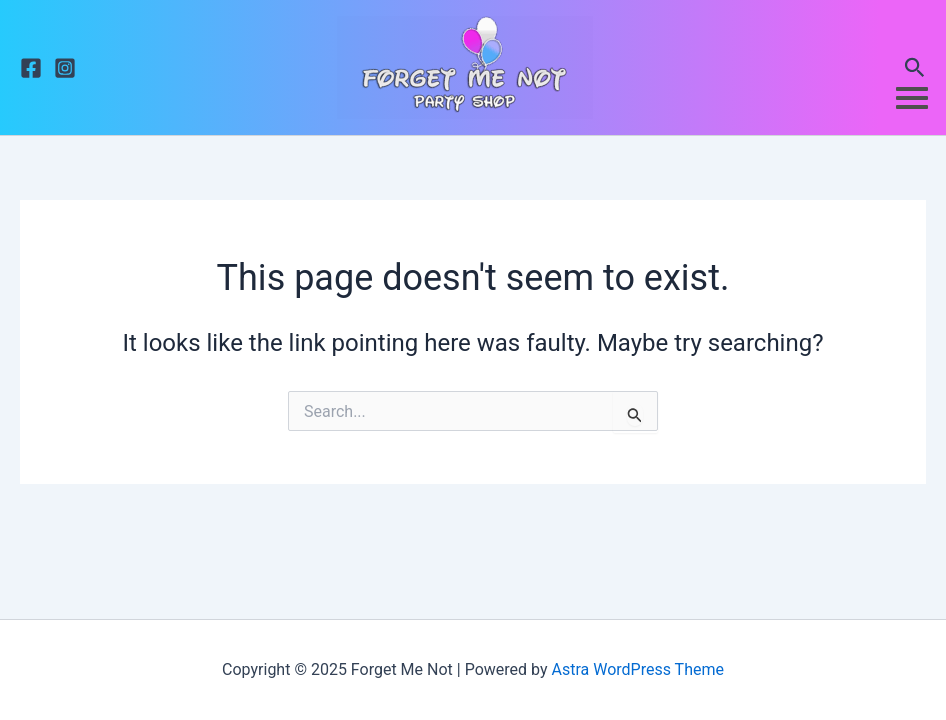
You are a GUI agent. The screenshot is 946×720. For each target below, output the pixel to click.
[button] (915, 68)
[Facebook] (31, 68)
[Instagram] (65, 68)
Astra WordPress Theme (637, 669)
